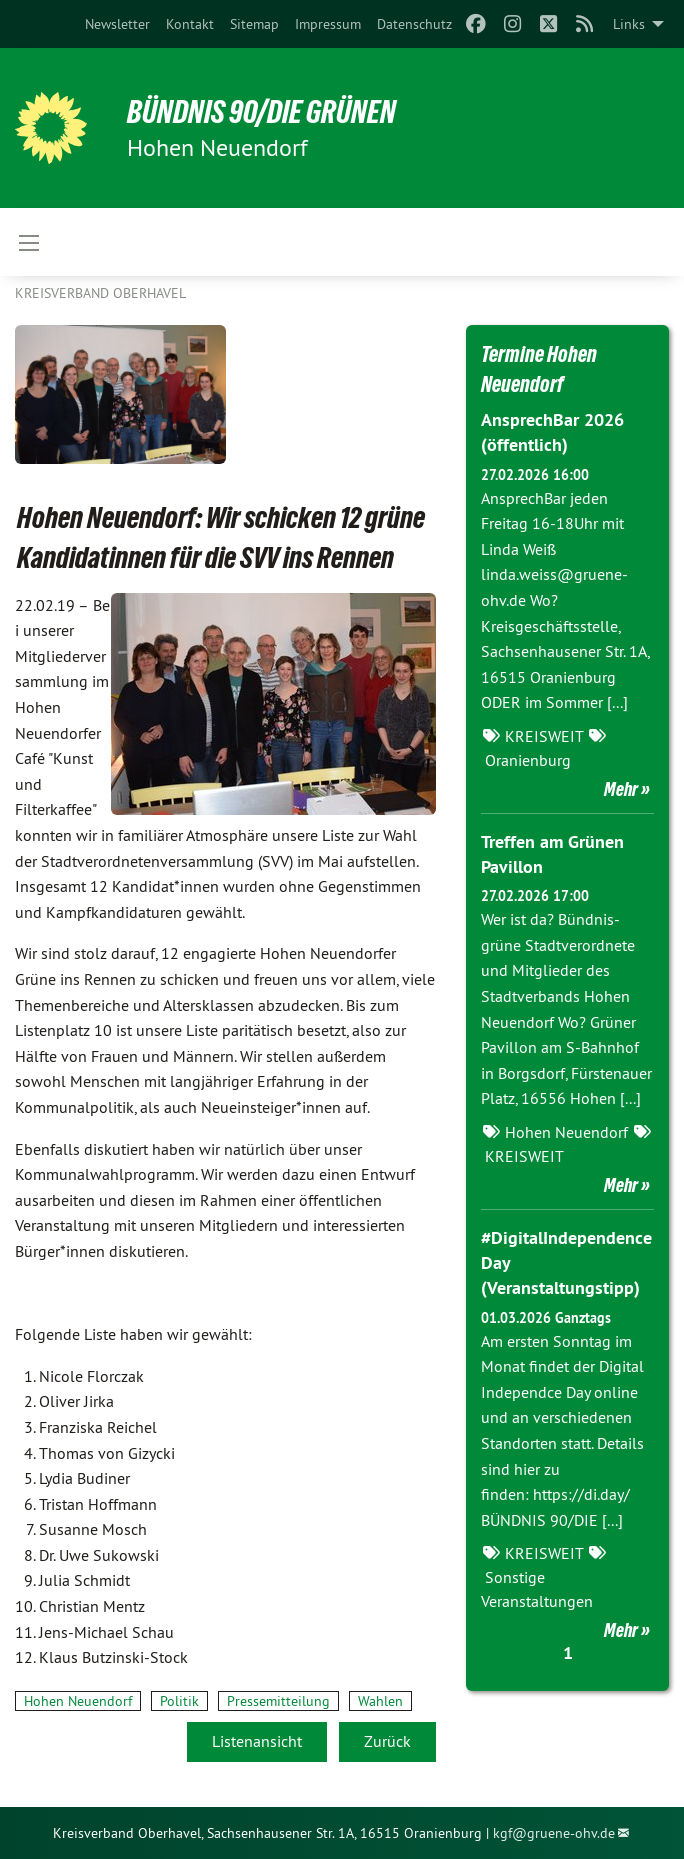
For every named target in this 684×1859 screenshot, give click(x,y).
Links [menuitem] (629, 24)
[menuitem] (117, 24)
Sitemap (254, 24)
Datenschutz (414, 24)
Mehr (621, 789)
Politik (179, 1701)
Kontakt (190, 24)
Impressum (328, 24)
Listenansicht (257, 1741)
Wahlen (380, 1701)
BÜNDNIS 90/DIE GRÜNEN (261, 112)
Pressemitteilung (278, 1701)
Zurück (387, 1741)
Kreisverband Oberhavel (100, 293)
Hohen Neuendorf (78, 1701)
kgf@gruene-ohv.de (554, 1833)
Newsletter (117, 24)
